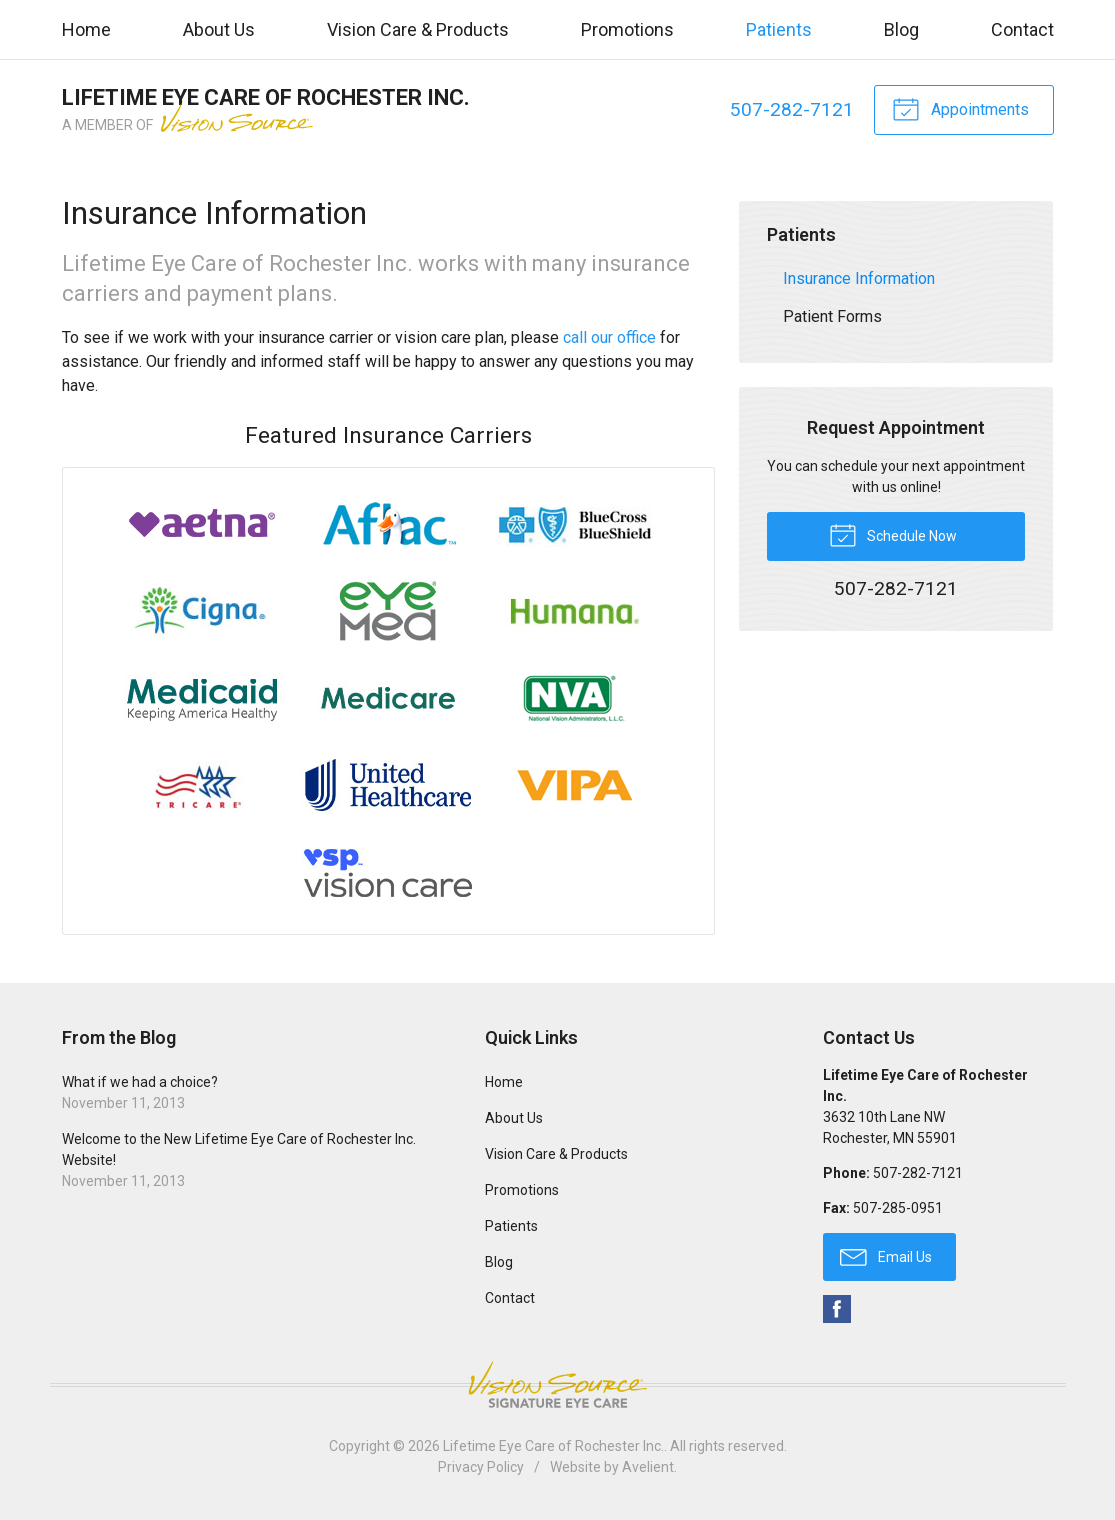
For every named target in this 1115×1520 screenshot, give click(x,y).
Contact (1022, 29)
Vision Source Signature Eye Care (558, 1384)
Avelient (648, 1467)
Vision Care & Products (418, 29)
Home (86, 29)
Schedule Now (893, 534)
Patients (779, 29)
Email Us (886, 1256)
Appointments (960, 108)
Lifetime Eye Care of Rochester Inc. (553, 1446)
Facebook (837, 1309)
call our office (609, 337)
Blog (901, 29)
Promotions (627, 29)
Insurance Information (859, 278)
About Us (219, 29)
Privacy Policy (481, 1467)
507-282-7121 (792, 109)
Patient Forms (832, 316)
